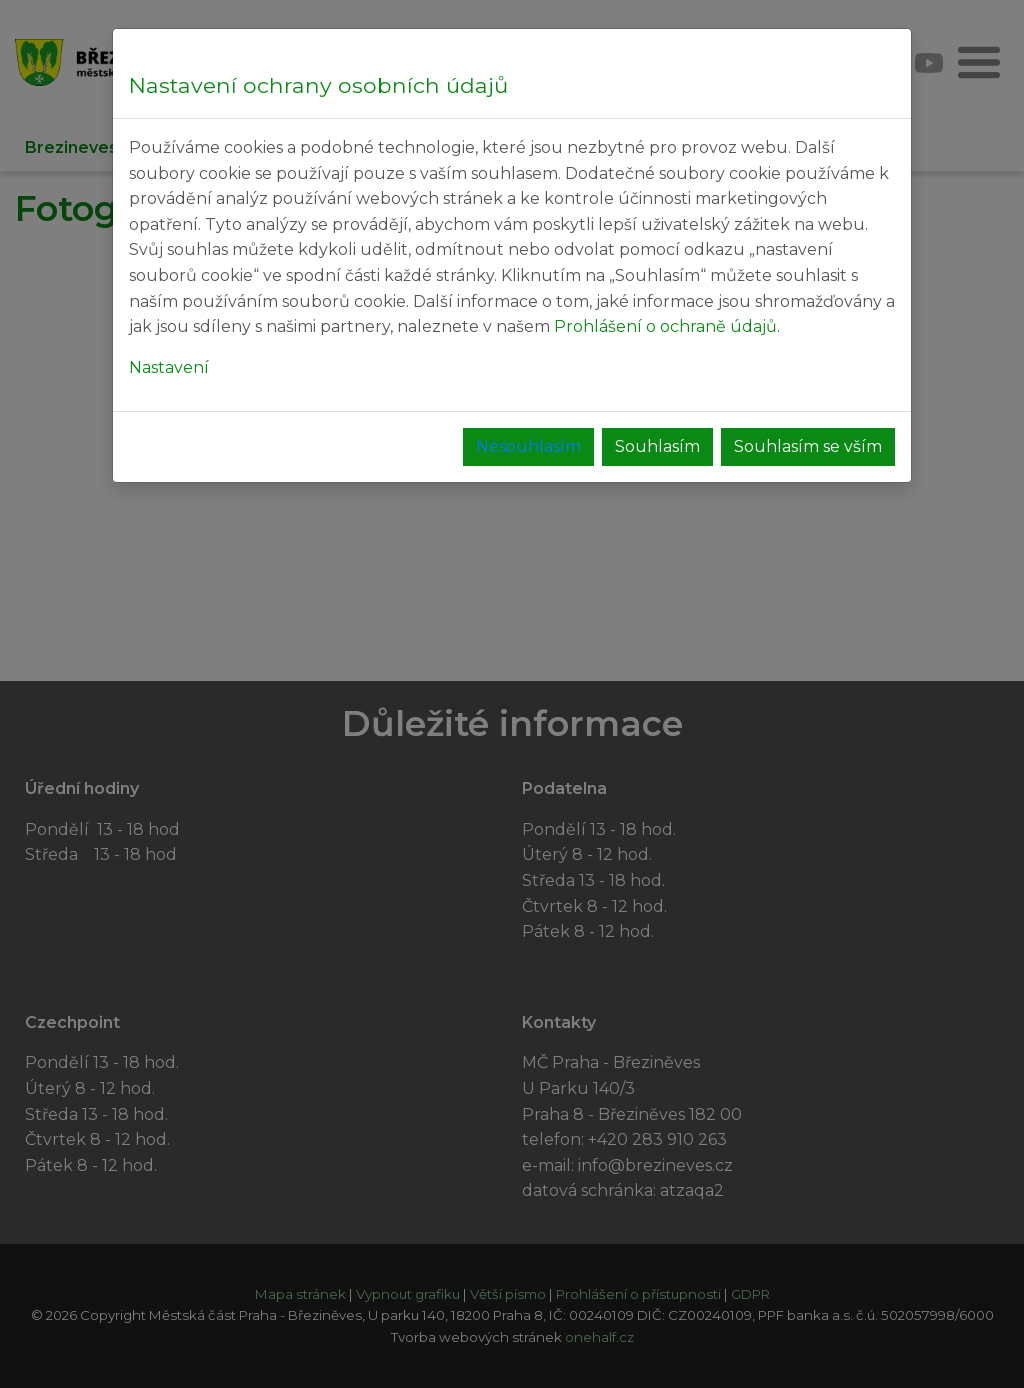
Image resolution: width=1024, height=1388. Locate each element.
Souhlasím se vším (808, 446)
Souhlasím (657, 446)
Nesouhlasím (528, 446)
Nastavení (169, 367)
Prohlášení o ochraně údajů (665, 326)
